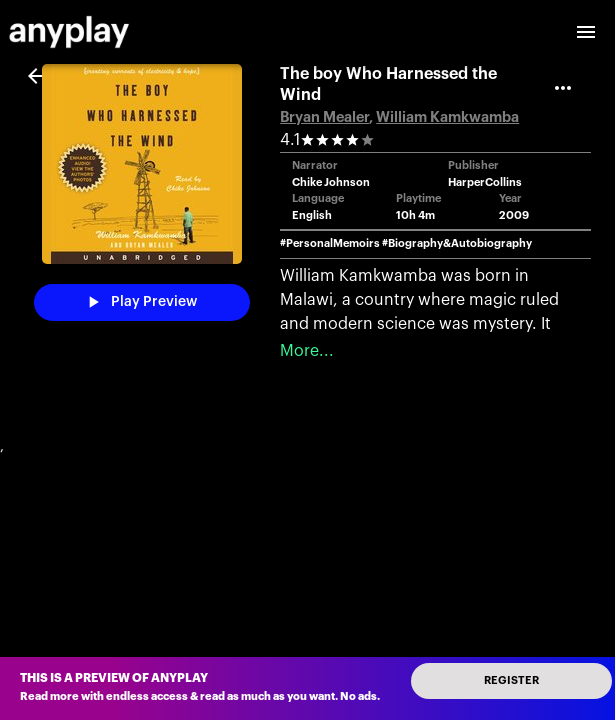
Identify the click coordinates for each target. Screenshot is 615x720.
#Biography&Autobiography (457, 243)
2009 (514, 215)
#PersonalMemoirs (330, 243)
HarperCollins (485, 182)
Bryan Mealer (324, 117)
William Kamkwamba (447, 117)
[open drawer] (586, 32)
